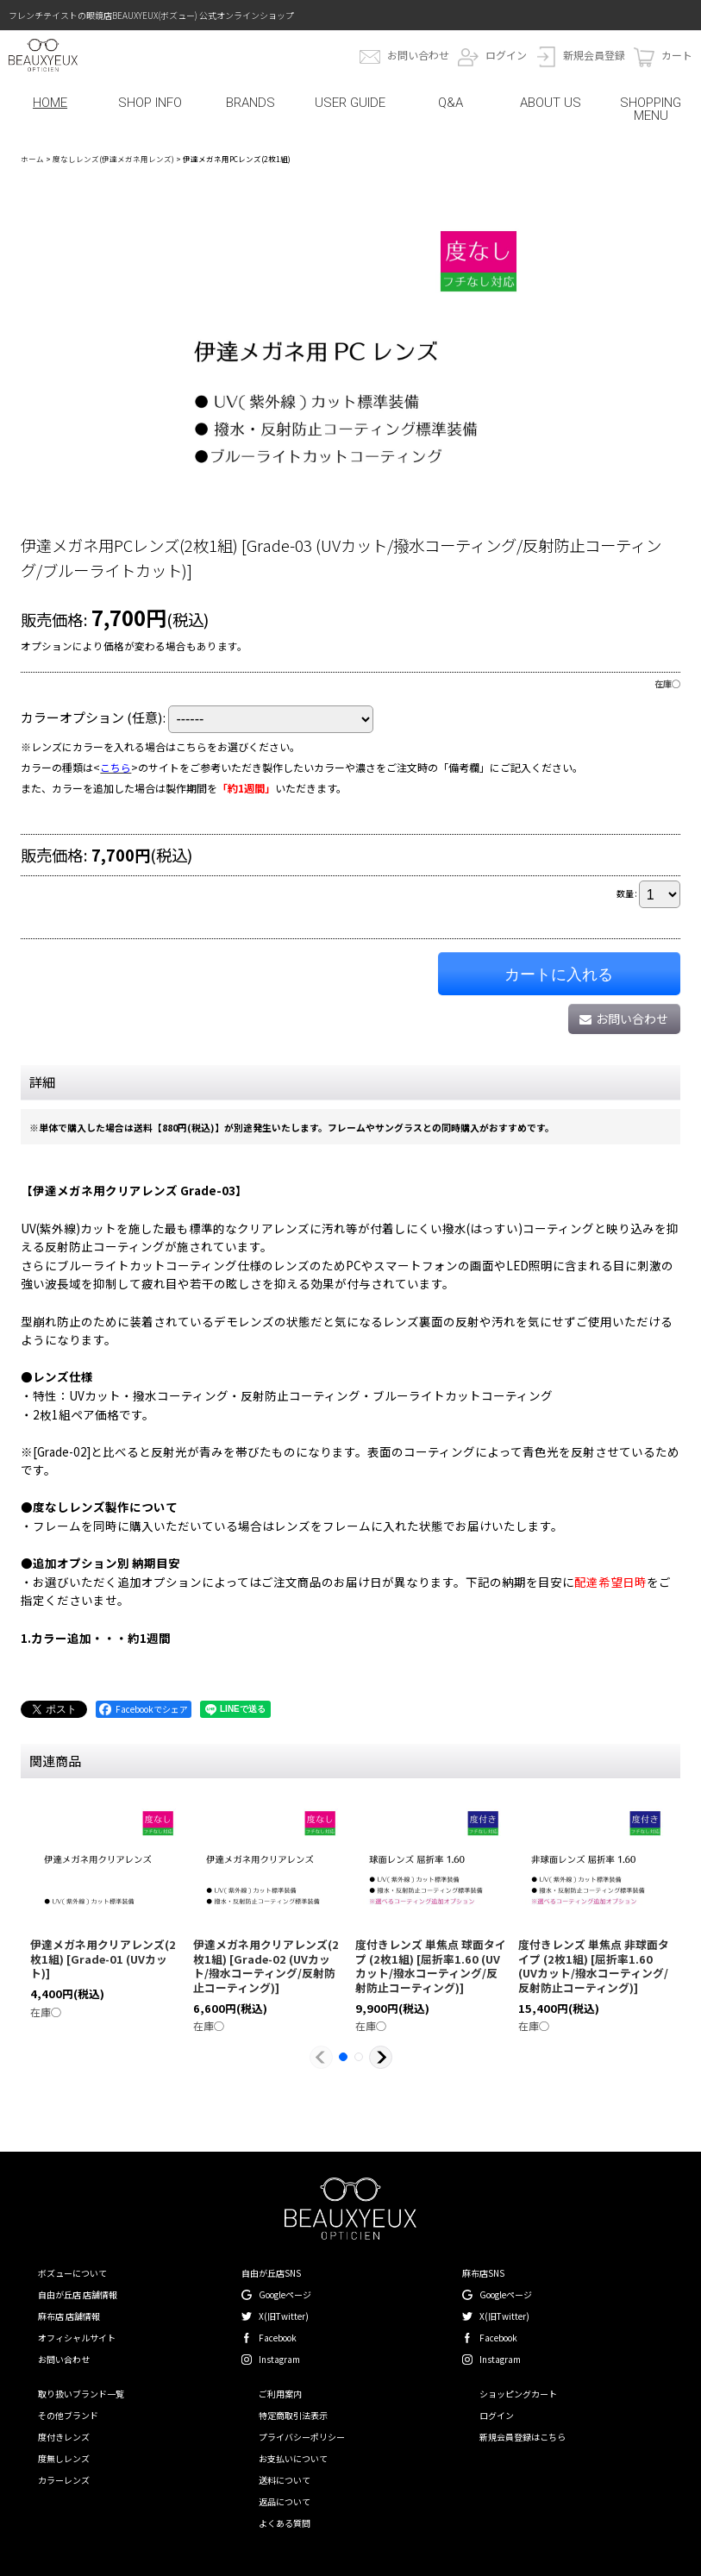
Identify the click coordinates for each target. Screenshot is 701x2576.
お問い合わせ (418, 54)
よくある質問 (284, 2522)
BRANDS (250, 102)
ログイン (506, 54)
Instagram (279, 2359)
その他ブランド (68, 2415)
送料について (284, 2479)
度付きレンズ (64, 2436)
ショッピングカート (518, 2393)
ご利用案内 (280, 2393)
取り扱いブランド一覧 (81, 2393)
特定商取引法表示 (293, 2415)
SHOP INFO (150, 102)
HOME (50, 102)
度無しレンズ (64, 2458)
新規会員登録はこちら (522, 2436)
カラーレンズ (64, 2479)
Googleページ (285, 2294)
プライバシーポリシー (302, 2436)
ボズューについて (72, 2272)
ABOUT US (550, 102)
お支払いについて (293, 2458)
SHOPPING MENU (650, 109)
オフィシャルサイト (77, 2337)
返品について (284, 2501)
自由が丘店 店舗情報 (77, 2294)
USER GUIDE (350, 102)
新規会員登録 (594, 54)
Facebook (278, 2337)
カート (676, 54)
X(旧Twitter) (284, 2316)
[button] (321, 2057)
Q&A (450, 102)
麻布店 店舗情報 (69, 2316)
